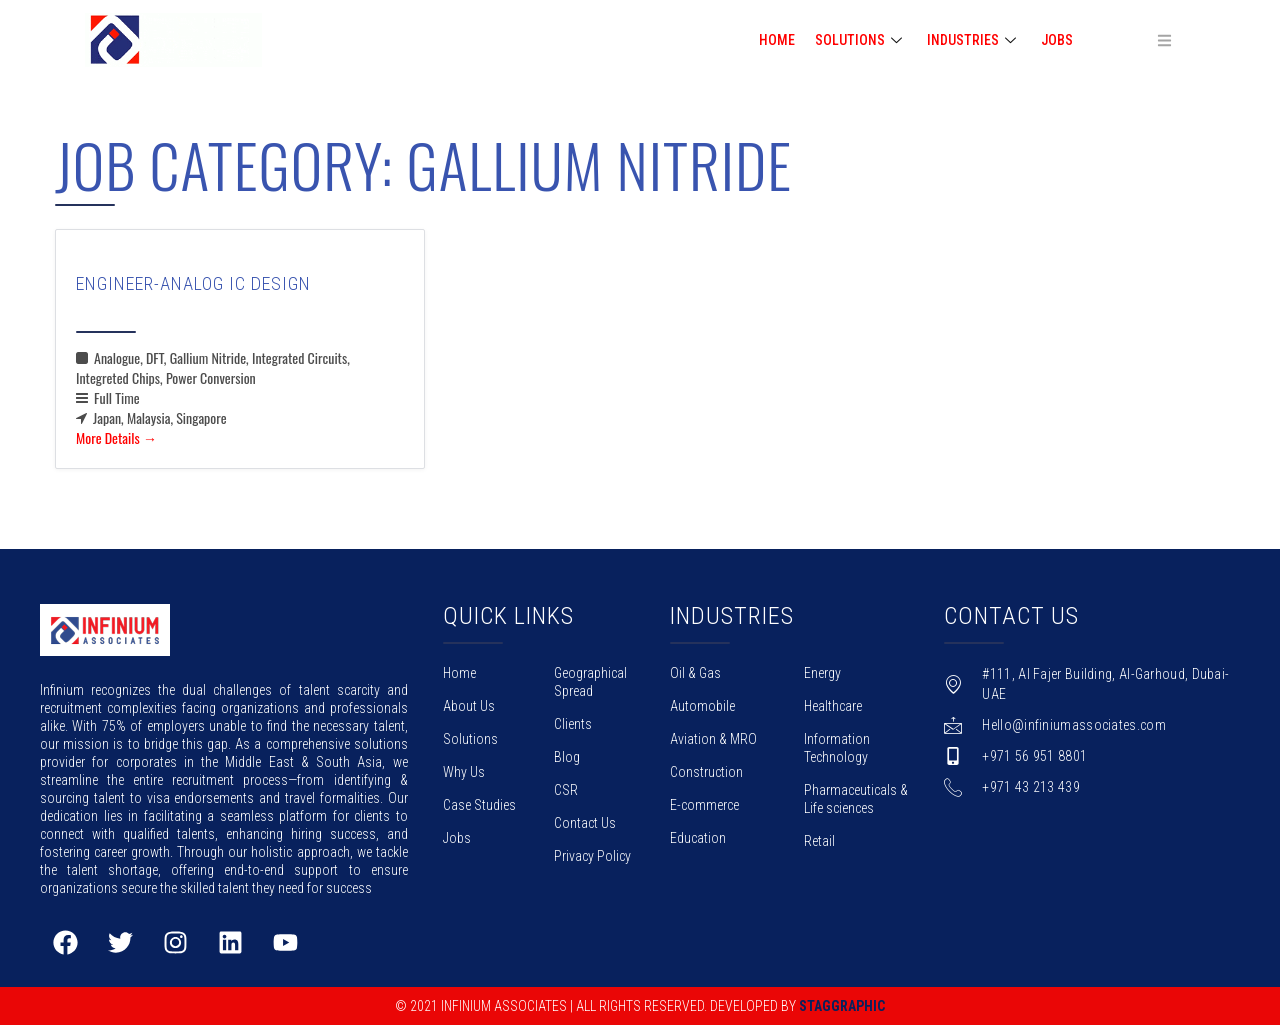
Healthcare (833, 706)
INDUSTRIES (974, 40)
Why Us (464, 772)
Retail (819, 841)
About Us (469, 706)
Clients (573, 724)
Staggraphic (842, 1006)
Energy (822, 673)
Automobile (702, 706)
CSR (566, 790)
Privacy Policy (592, 856)
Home (459, 673)
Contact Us (585, 823)
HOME (777, 40)
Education (698, 838)
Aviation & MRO (713, 739)
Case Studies (479, 805)
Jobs (1057, 40)
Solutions (470, 739)
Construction (706, 772)
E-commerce (704, 805)
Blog (567, 757)
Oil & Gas (695, 673)
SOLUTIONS (861, 40)
